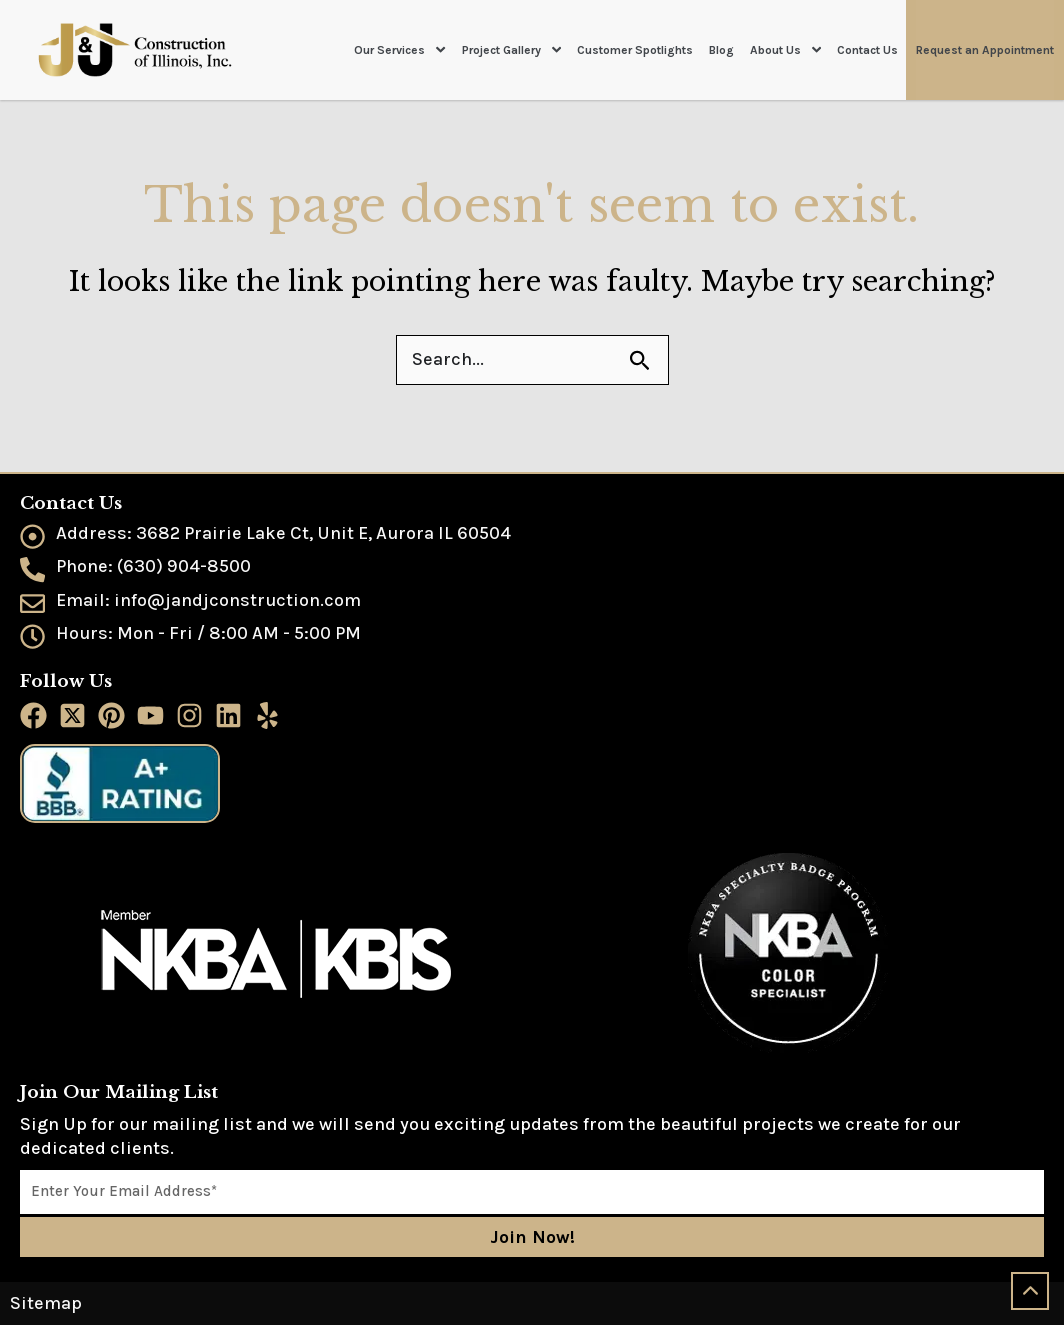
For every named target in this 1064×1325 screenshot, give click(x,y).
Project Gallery (511, 50)
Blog (721, 50)
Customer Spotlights (635, 50)
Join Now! (532, 1237)
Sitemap (46, 1303)
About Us (785, 50)
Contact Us (867, 50)
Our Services (399, 50)
